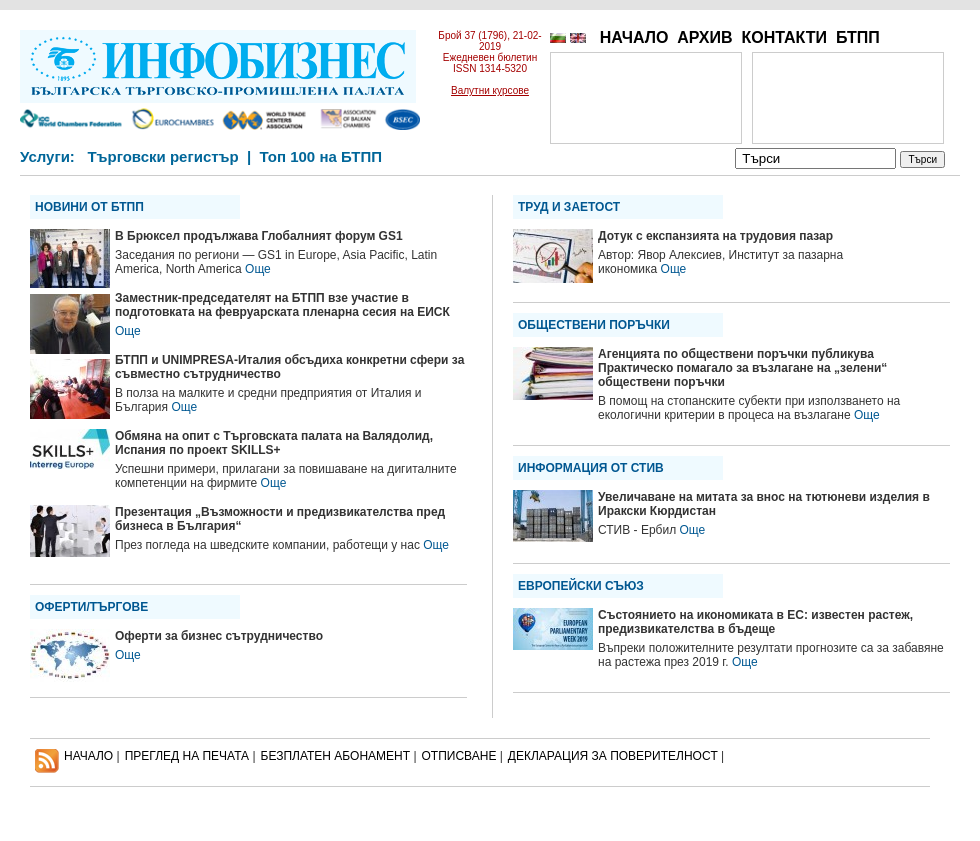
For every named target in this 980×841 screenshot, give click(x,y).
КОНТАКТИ (784, 37)
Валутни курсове (490, 90)
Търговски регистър (162, 156)
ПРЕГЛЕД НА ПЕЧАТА (187, 756)
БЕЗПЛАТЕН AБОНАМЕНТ (336, 756)
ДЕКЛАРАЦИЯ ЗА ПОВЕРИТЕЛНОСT (613, 756)
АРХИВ (704, 37)
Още (258, 269)
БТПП (858, 37)
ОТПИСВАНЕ (459, 756)
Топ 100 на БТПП (321, 156)
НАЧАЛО (634, 37)
